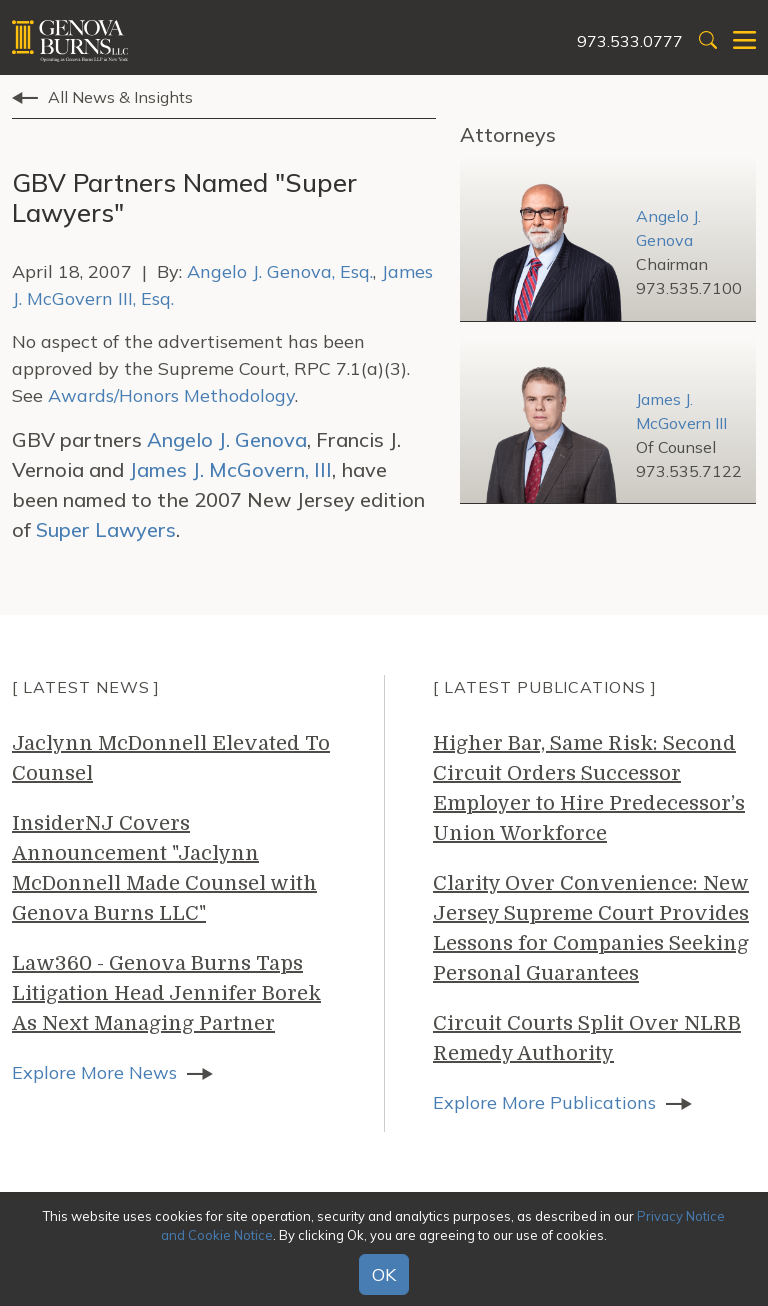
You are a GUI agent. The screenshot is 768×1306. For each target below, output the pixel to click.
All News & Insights (120, 97)
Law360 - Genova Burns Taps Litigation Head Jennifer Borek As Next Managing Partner (166, 993)
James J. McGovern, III (230, 469)
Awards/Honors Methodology (171, 395)
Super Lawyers (106, 529)
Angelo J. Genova (227, 439)
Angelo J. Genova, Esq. (280, 271)
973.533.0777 (630, 41)
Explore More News (94, 1072)
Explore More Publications (544, 1102)
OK (384, 1274)
